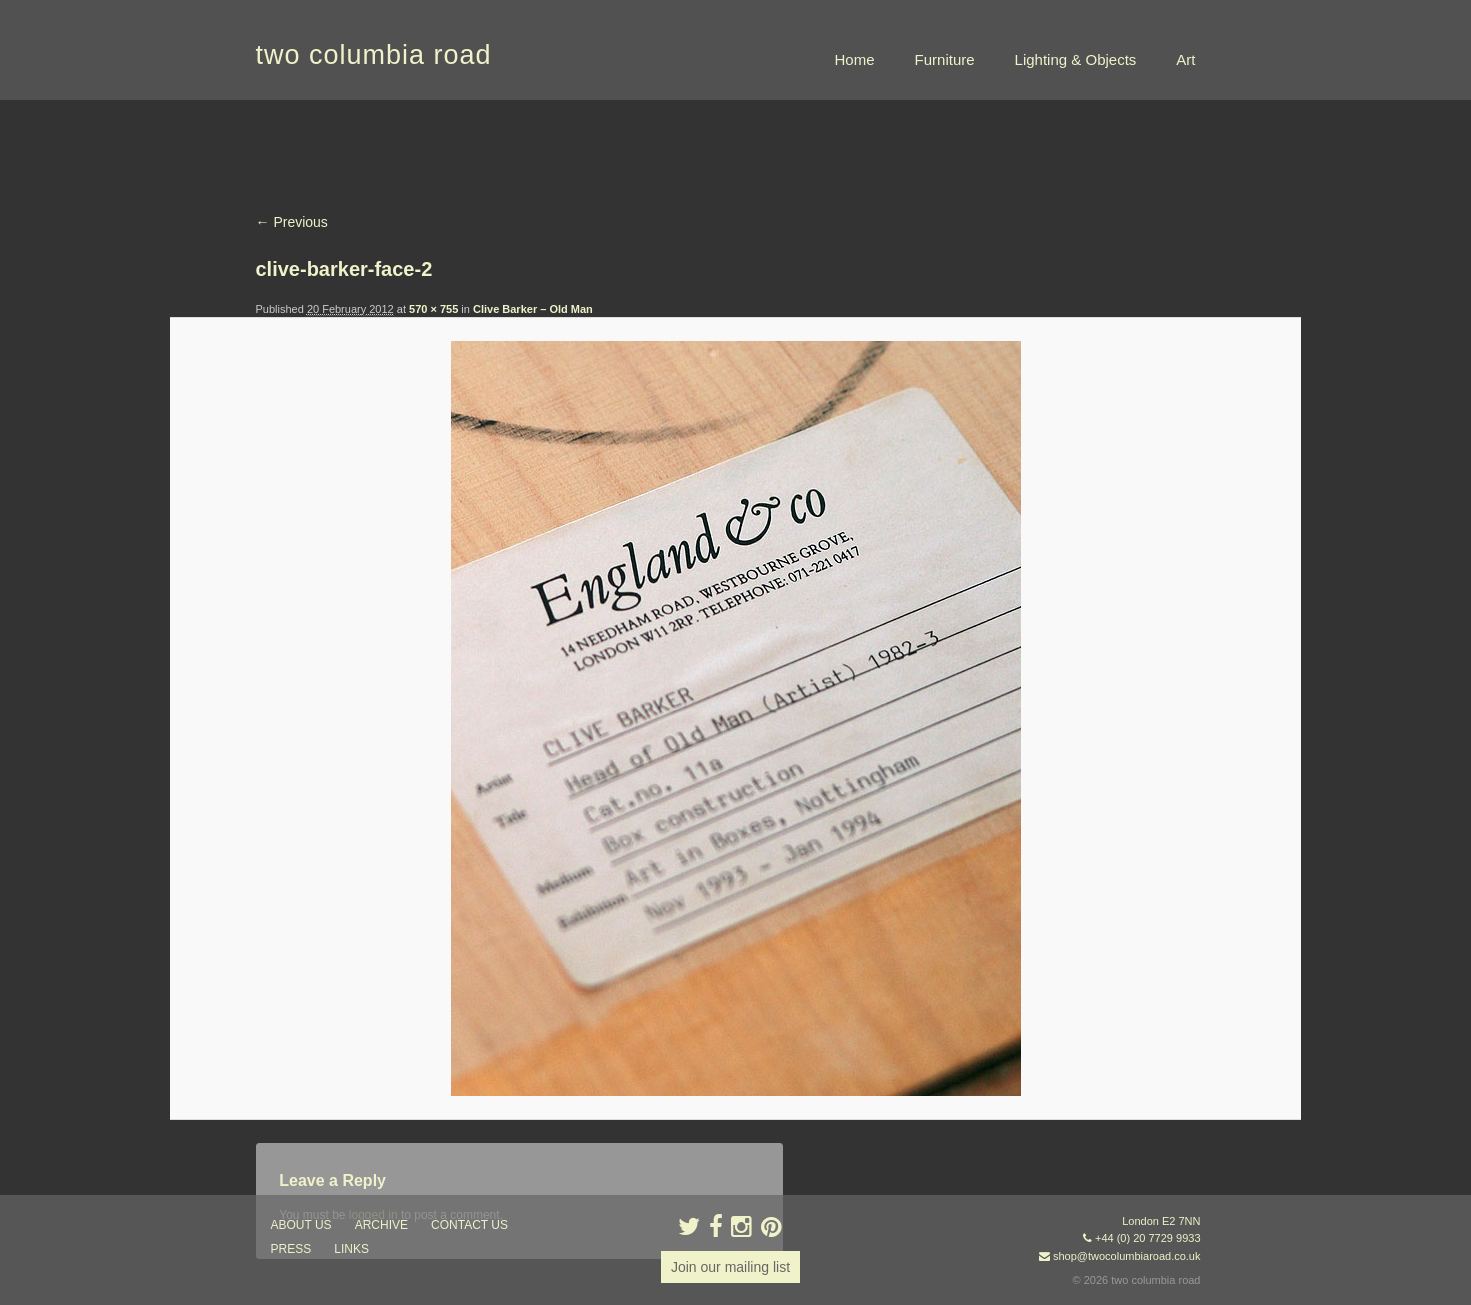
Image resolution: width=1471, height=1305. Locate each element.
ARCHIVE (381, 1225)
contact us (469, 1225)
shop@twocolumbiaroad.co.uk (1127, 1256)
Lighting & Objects (1076, 59)
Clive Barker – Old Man (533, 309)
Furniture (945, 59)
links (351, 1249)
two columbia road (374, 55)
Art (1185, 59)
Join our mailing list (730, 1267)
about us (301, 1225)
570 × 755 (433, 309)
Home (855, 59)
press (291, 1249)
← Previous (292, 222)
